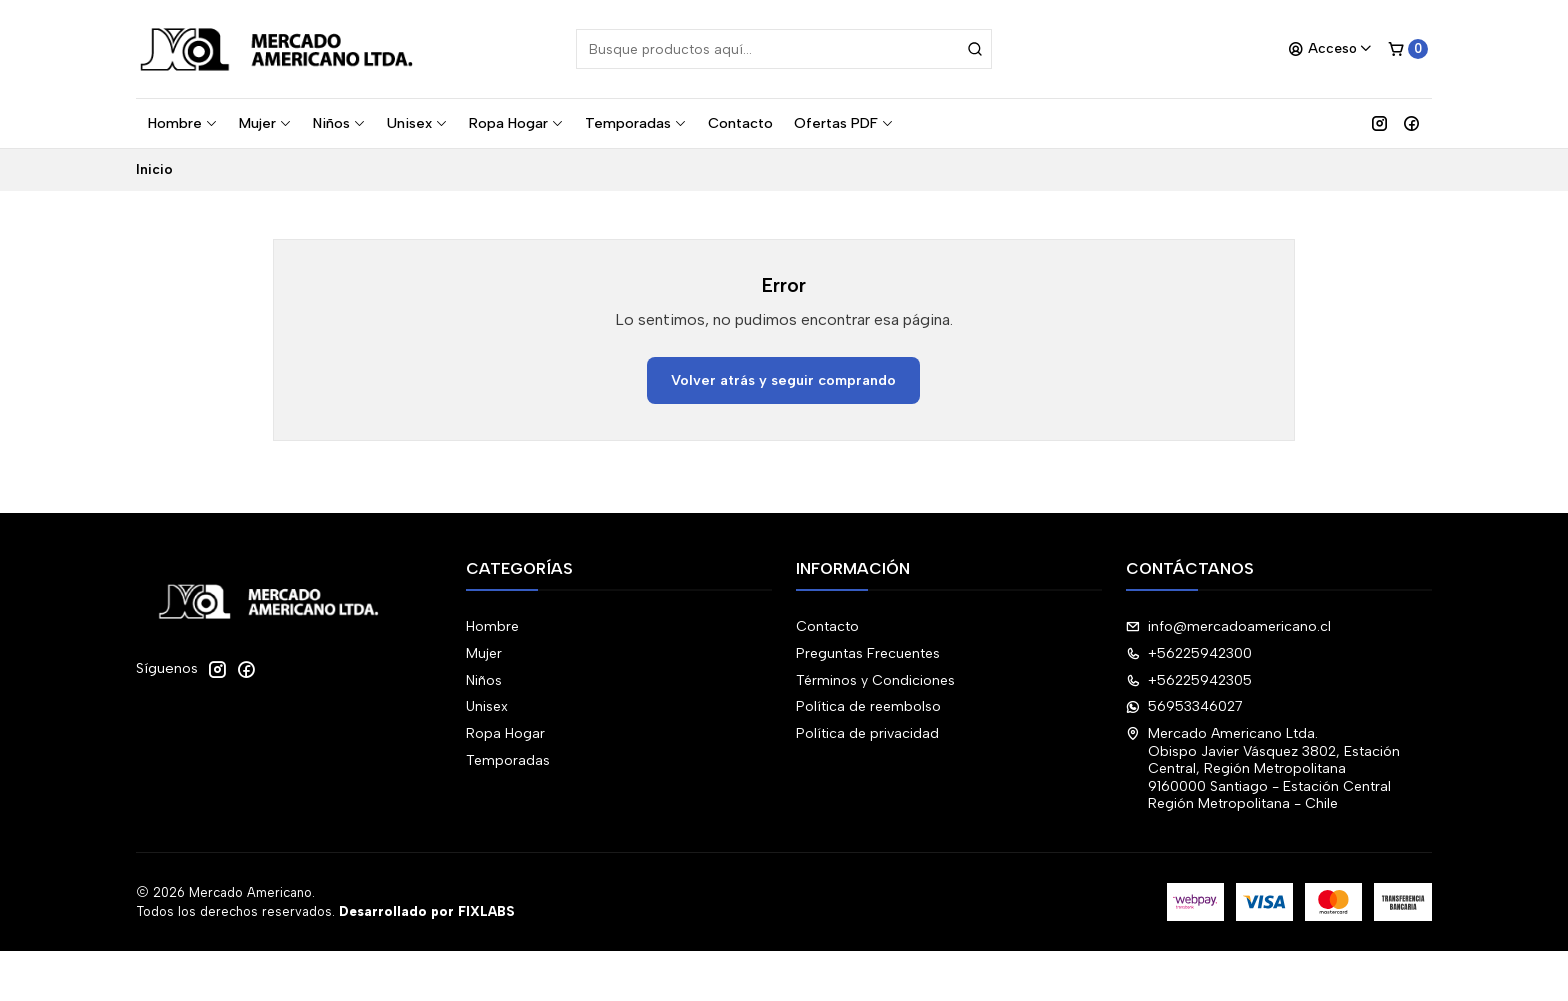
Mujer (265, 123)
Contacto (740, 123)
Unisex (417, 123)
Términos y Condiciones (875, 680)
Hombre (183, 123)
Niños (339, 123)
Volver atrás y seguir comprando (783, 380)
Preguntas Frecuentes (868, 653)
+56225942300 (1189, 653)
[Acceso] (1330, 49)
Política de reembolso (868, 706)
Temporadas (636, 123)
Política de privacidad (867, 733)
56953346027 (1184, 706)
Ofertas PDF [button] (844, 123)
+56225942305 (1189, 680)
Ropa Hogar (516, 123)
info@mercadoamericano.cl (1228, 626)
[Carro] (1408, 49)
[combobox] (784, 49)
